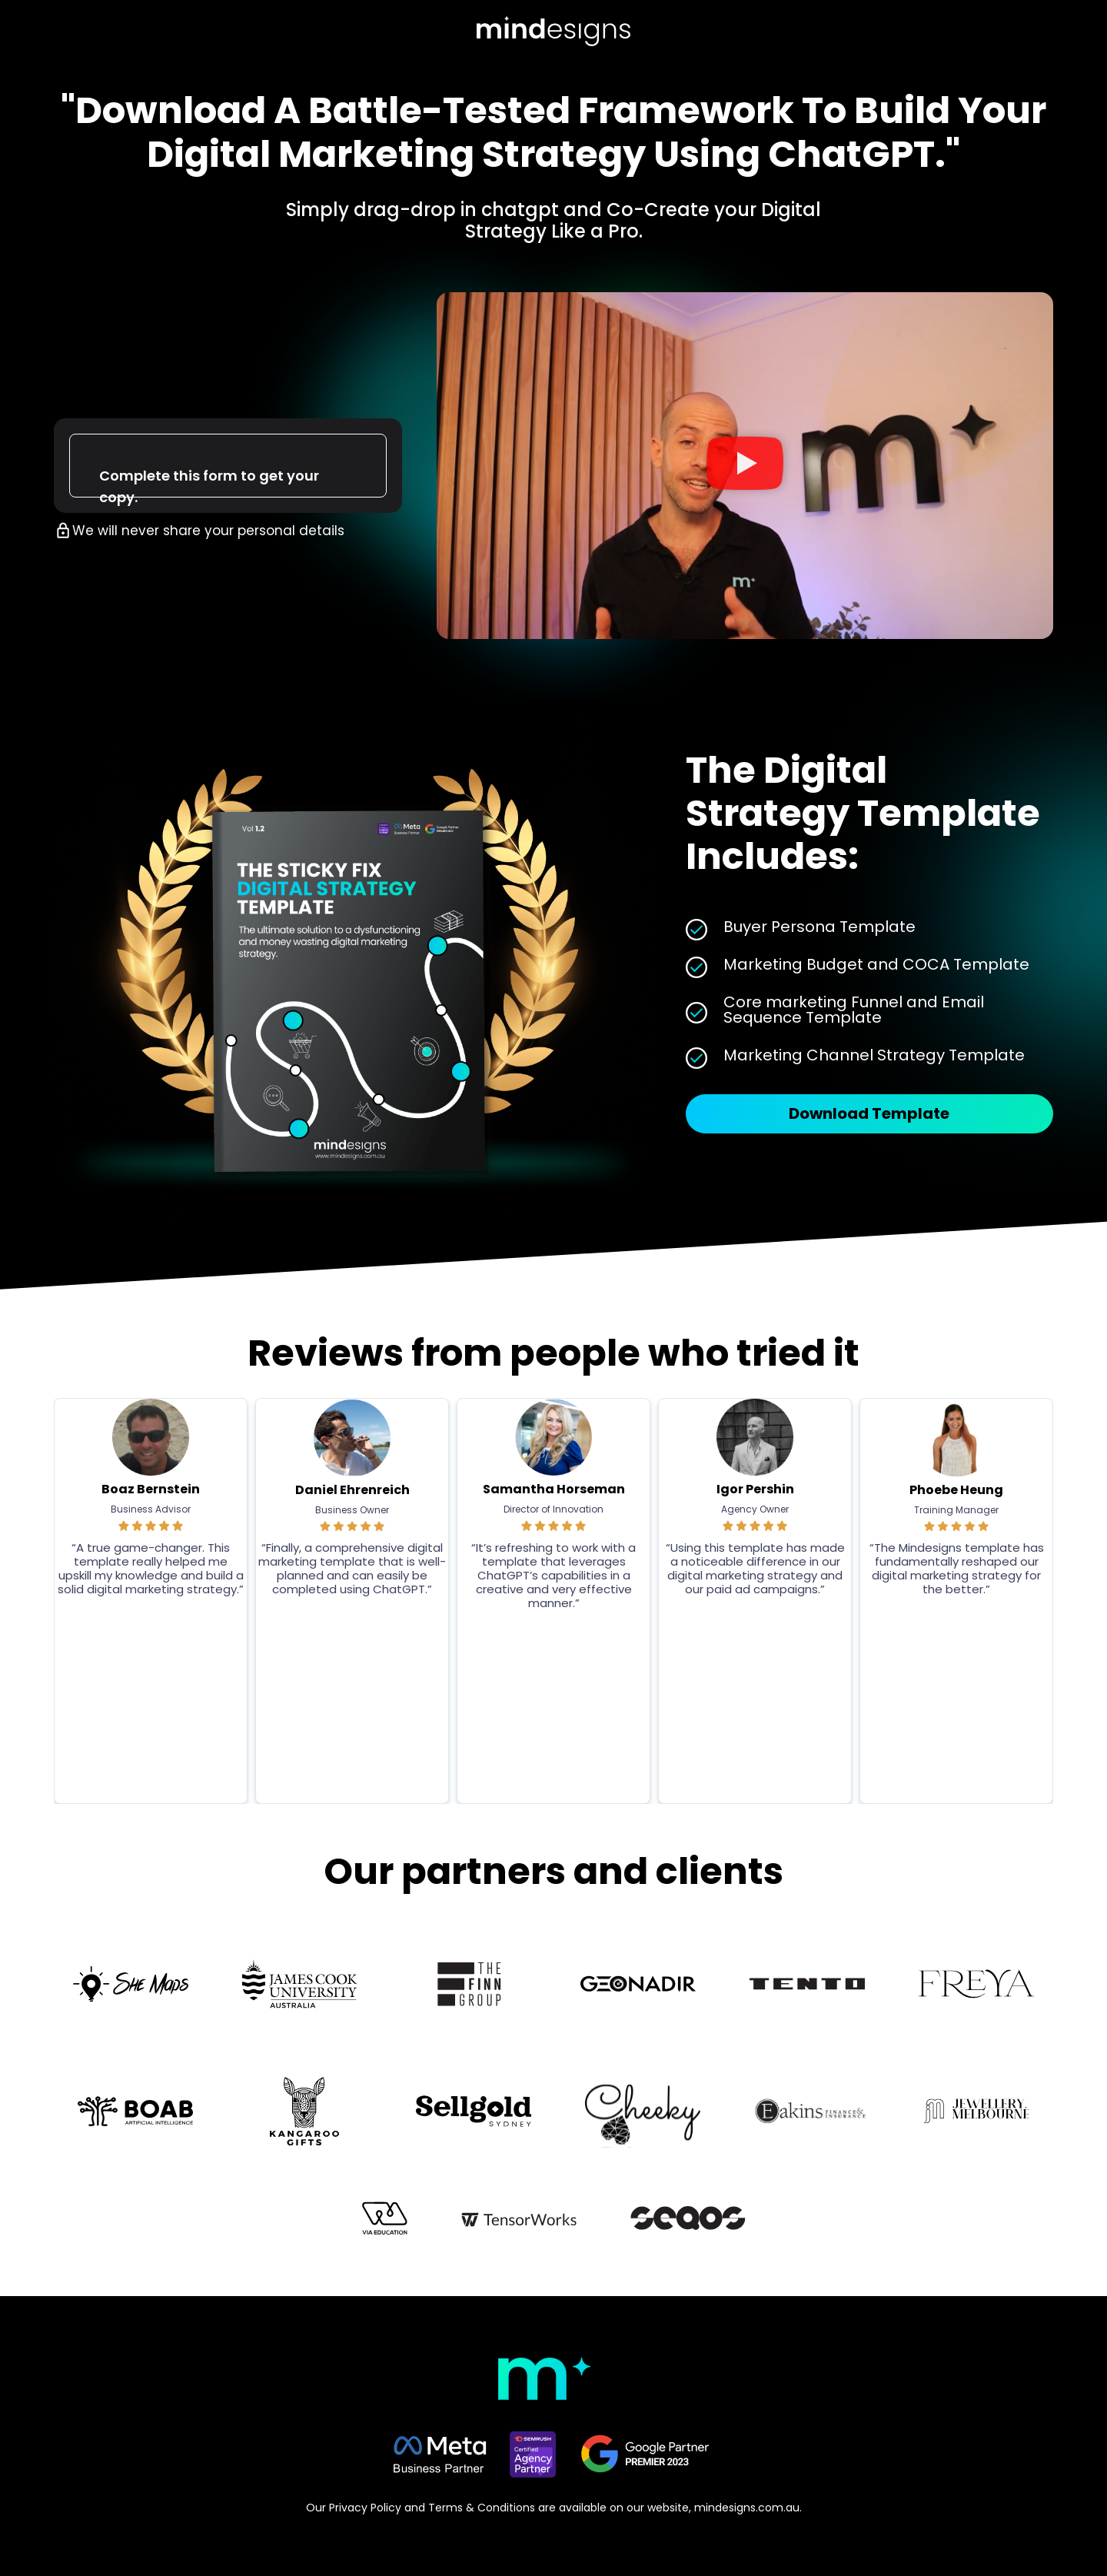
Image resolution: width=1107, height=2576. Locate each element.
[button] (744, 465)
